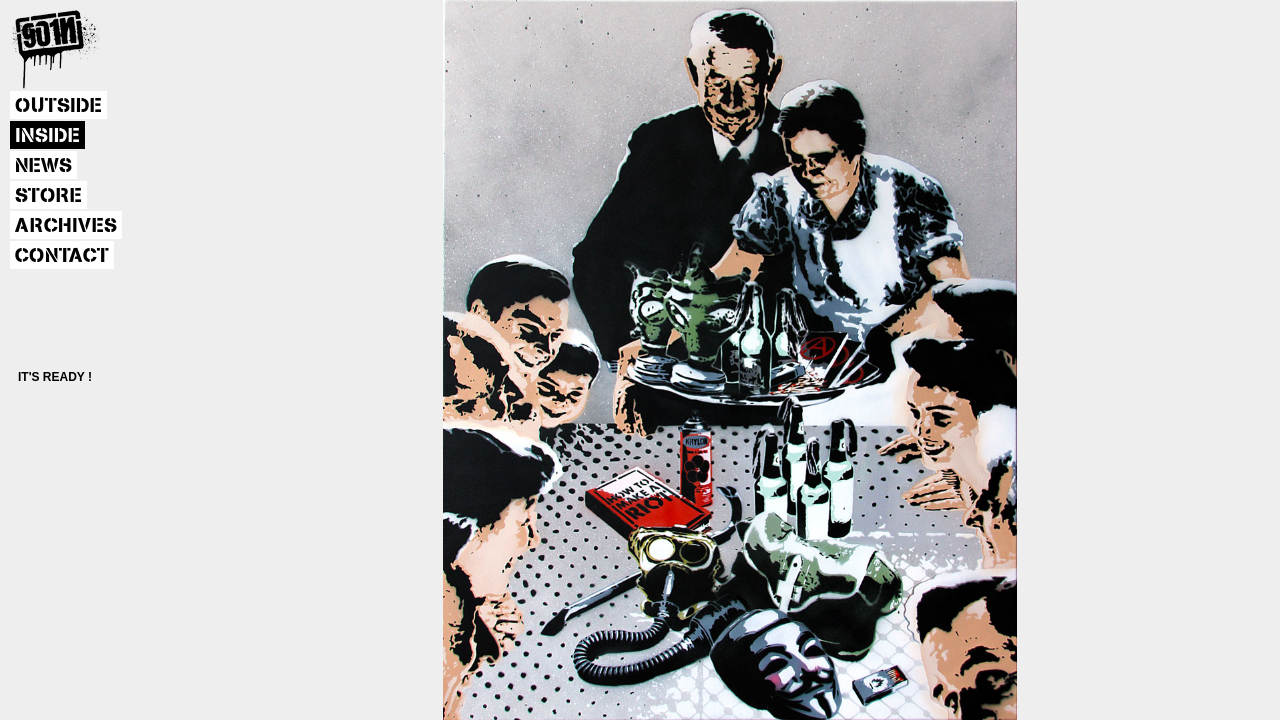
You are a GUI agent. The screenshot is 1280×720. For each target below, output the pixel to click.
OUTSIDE (58, 106)
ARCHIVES (66, 226)
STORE (48, 196)
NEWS (43, 166)
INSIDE (47, 136)
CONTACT (62, 256)
